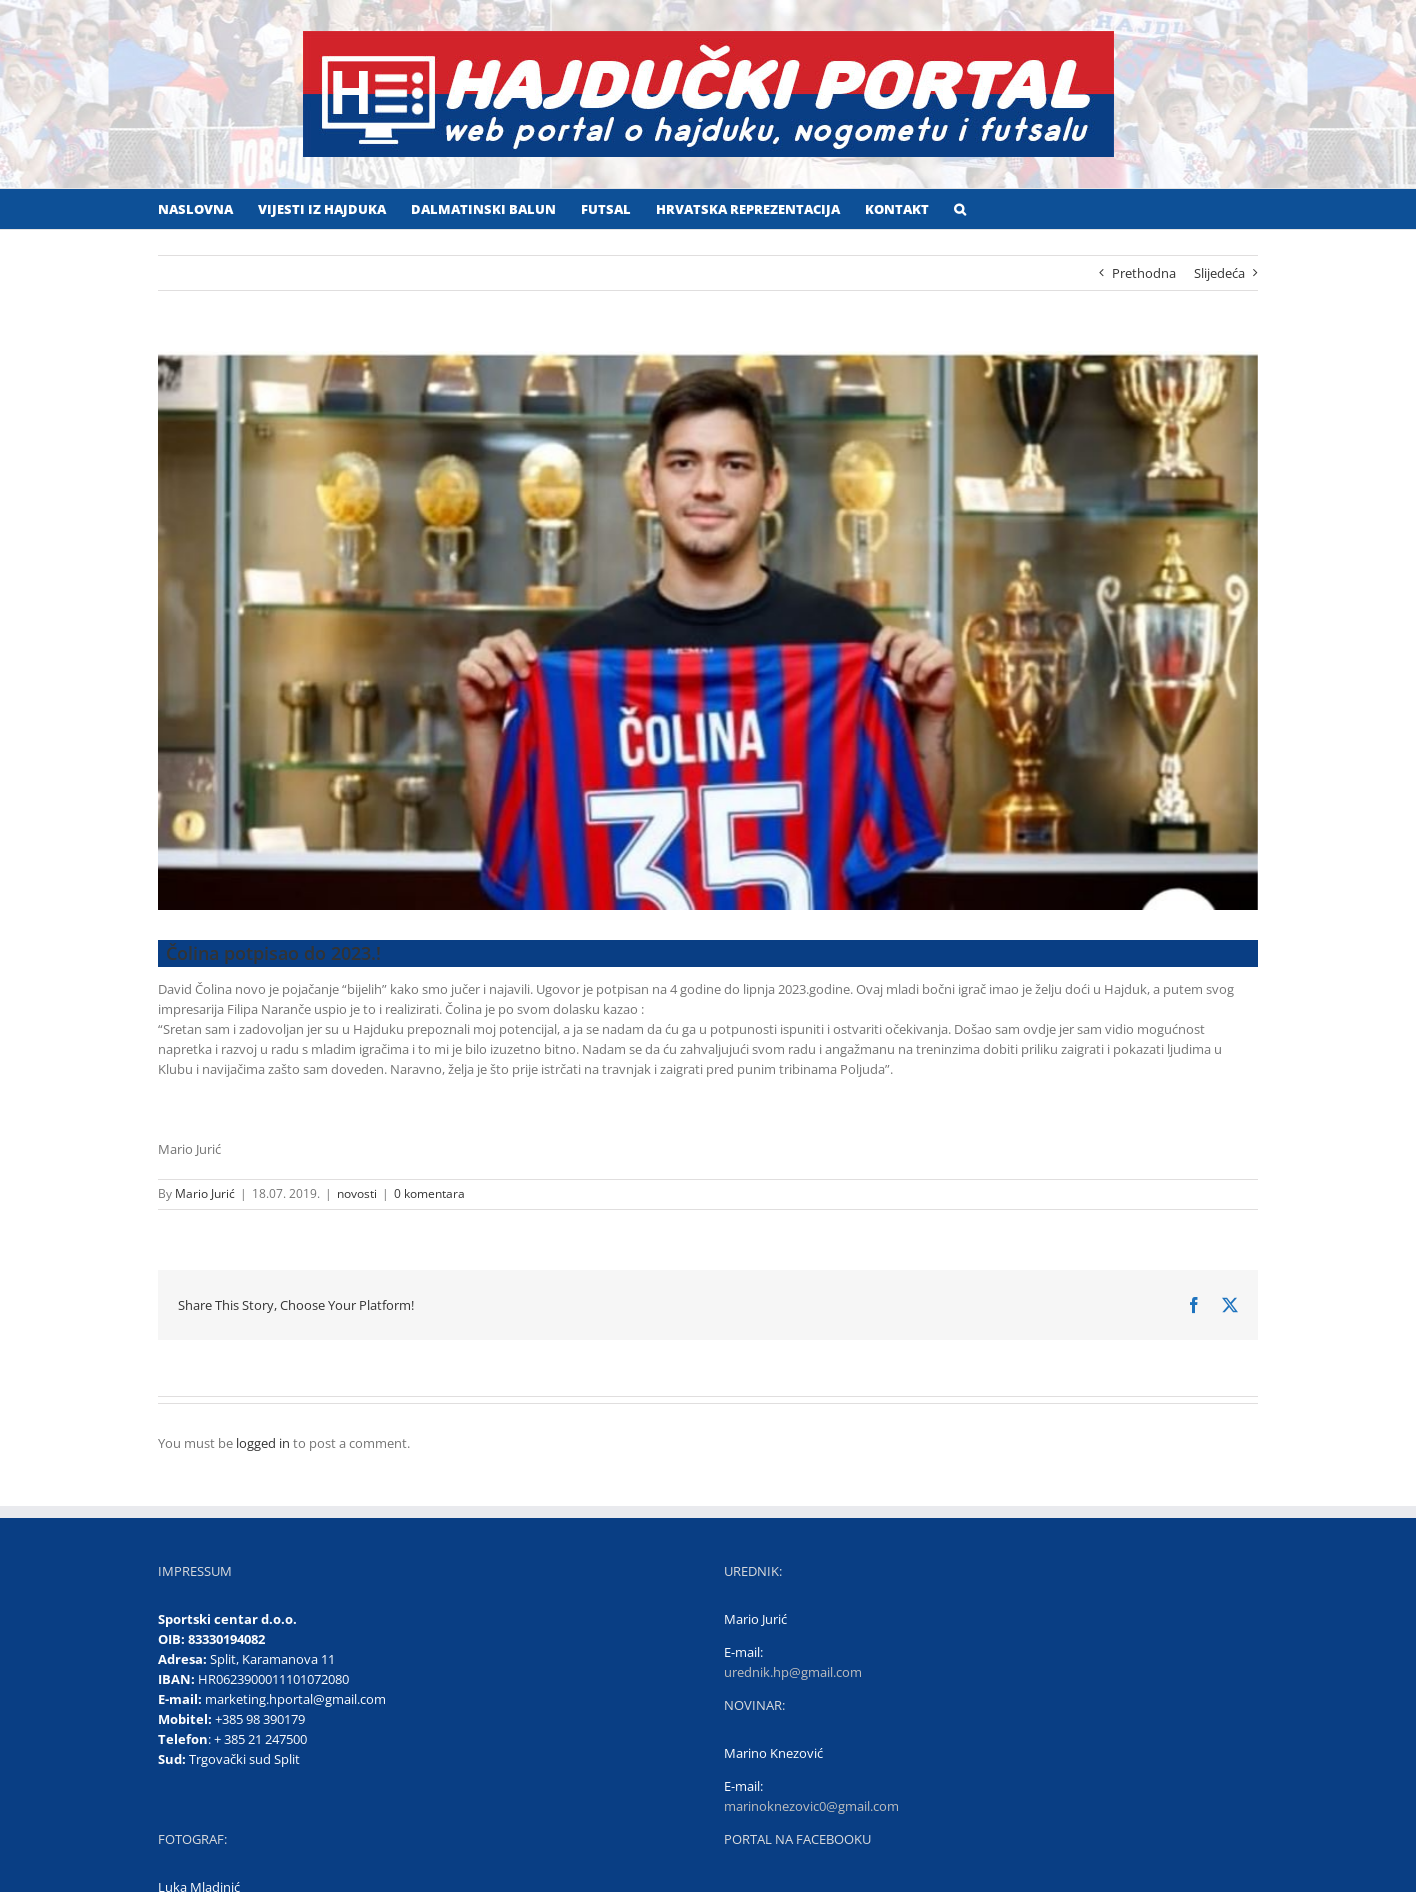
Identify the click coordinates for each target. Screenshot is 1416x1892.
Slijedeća (1219, 273)
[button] (960, 209)
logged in (263, 1443)
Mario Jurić (205, 1193)
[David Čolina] (708, 630)
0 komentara (429, 1193)
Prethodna (1144, 273)
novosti (357, 1193)
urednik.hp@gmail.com (793, 1672)
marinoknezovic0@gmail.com (811, 1806)
